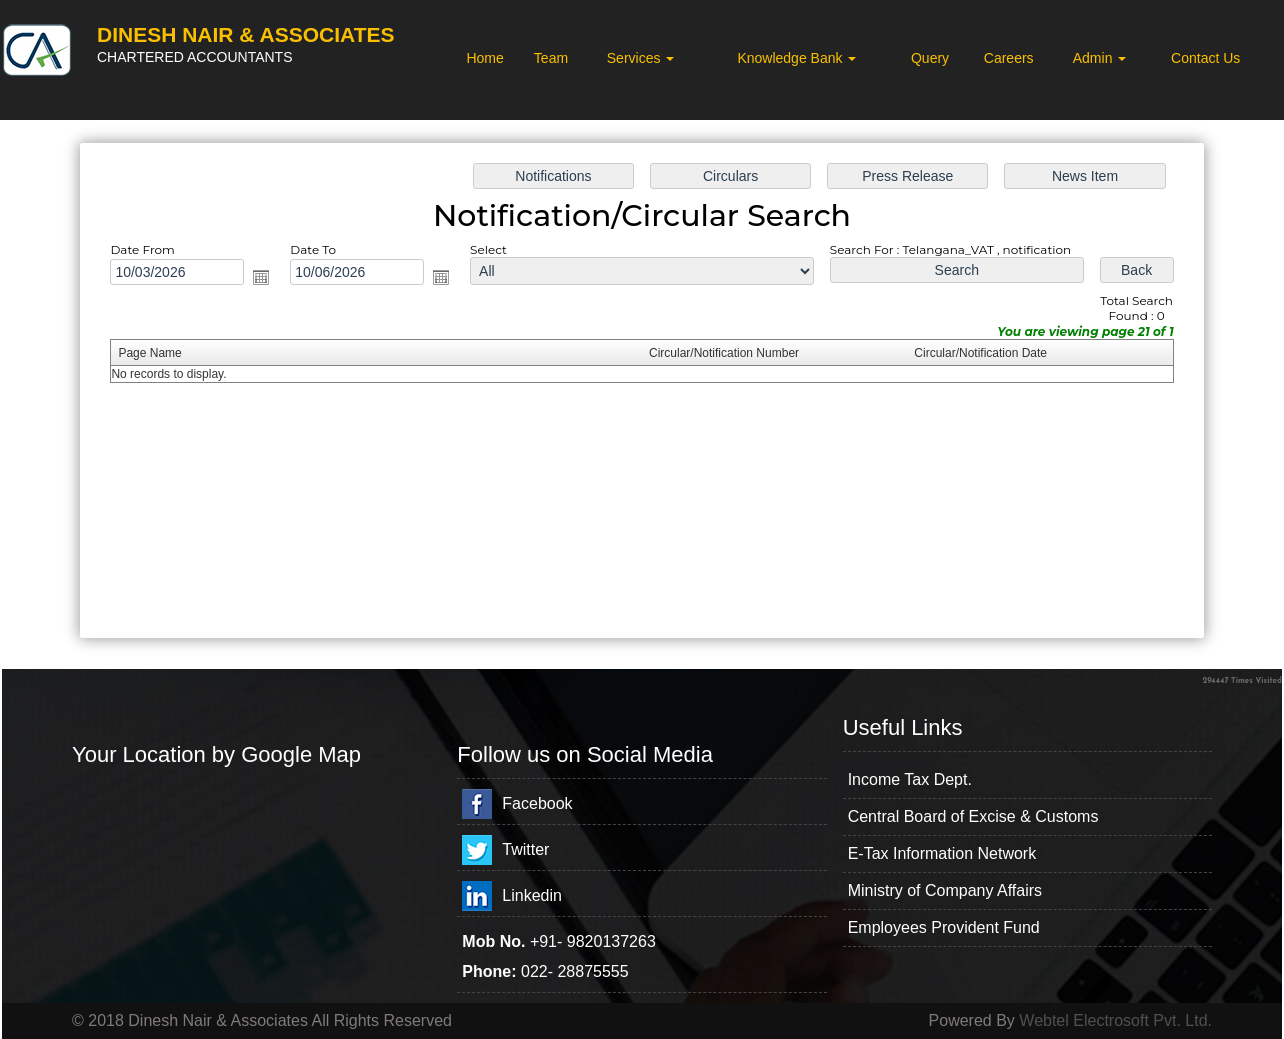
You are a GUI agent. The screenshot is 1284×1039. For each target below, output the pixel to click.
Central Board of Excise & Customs (973, 816)
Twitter (525, 849)
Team (551, 58)
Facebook (537, 803)
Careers (1009, 58)
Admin (1100, 58)
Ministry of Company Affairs (945, 890)
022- (539, 971)
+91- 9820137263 (593, 941)
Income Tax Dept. (910, 779)
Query (930, 58)
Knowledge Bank (796, 58)
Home (484, 58)
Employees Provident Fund (944, 927)
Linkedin (532, 895)
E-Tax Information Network (942, 853)
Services (641, 58)
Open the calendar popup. (261, 277)
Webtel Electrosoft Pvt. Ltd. (1115, 1020)
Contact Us (1205, 58)
